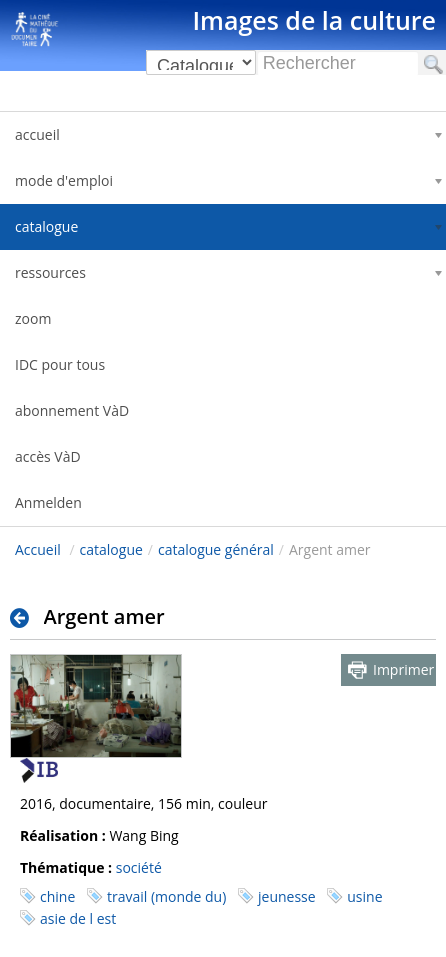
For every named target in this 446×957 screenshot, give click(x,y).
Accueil (38, 549)
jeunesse (287, 896)
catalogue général (216, 549)
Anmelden (48, 502)
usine (364, 896)
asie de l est (78, 918)
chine (57, 896)
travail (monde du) (166, 896)
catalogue (111, 549)
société (139, 867)
